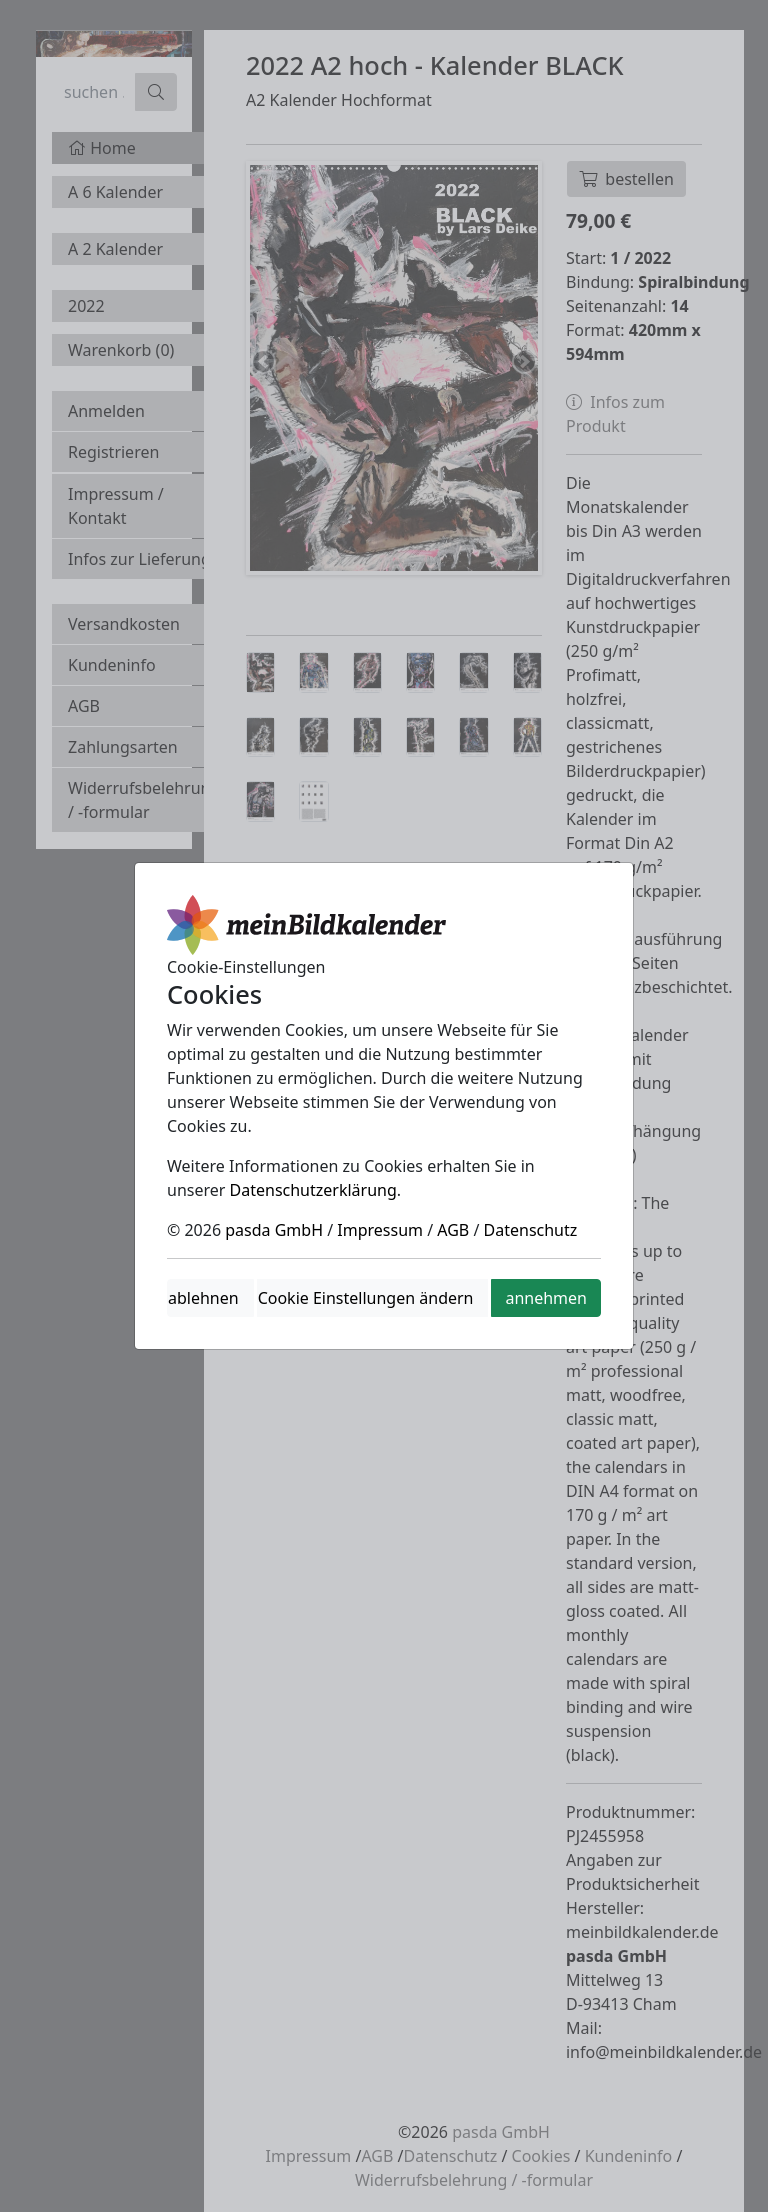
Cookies (541, 2156)
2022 (86, 306)
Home (102, 148)
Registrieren (113, 452)
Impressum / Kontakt (116, 506)
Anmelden (106, 411)
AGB (84, 706)
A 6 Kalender (115, 192)
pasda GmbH (501, 2132)
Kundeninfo (112, 665)
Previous (265, 363)
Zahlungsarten (123, 747)
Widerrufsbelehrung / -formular (144, 800)
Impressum (309, 2156)
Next (523, 363)
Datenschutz (450, 2156)
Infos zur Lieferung (139, 559)
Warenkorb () (121, 350)
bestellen (626, 179)
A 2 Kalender (115, 249)
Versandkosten (124, 624)
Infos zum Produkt (615, 414)
